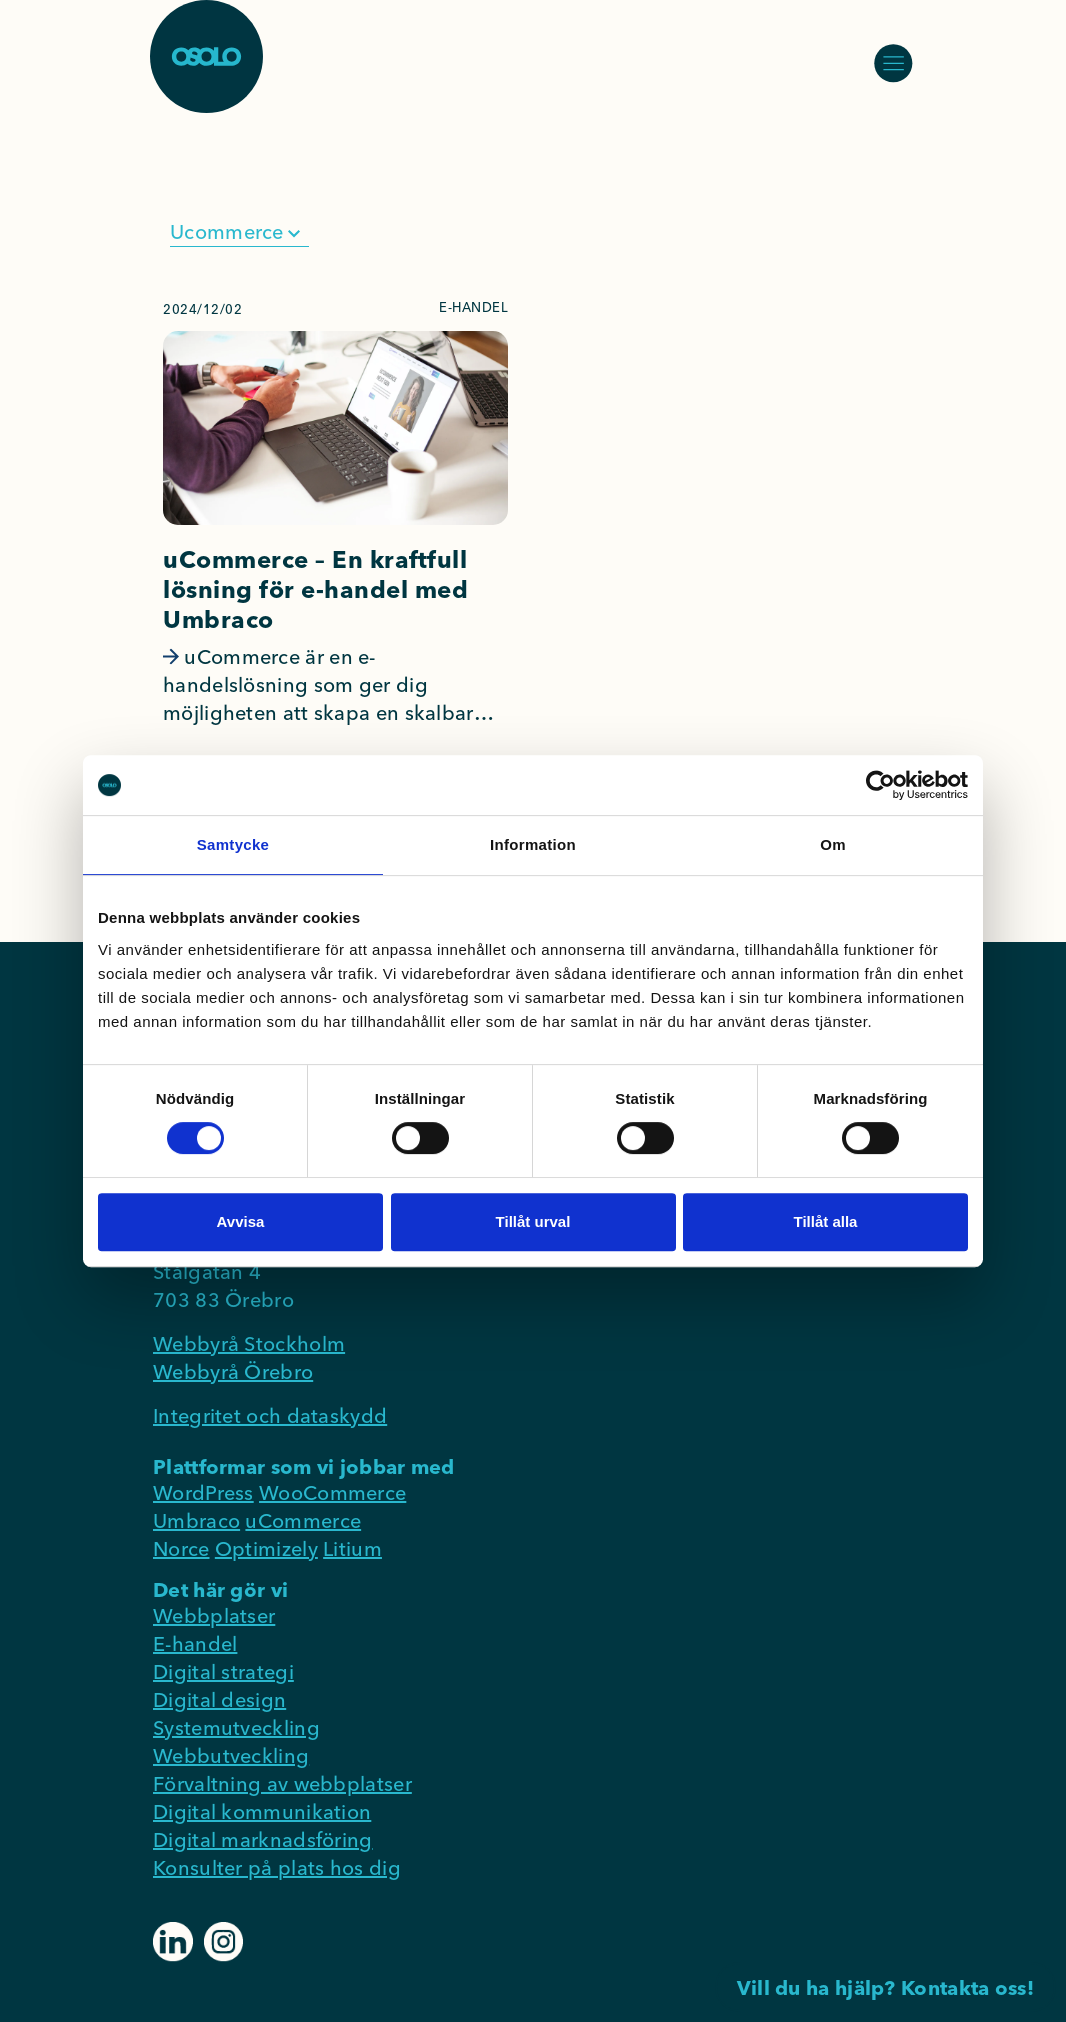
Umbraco (196, 1520)
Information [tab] (533, 844)
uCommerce (303, 1520)
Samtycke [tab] (233, 844)
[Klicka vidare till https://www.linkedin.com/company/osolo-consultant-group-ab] (175, 1939)
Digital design (219, 1699)
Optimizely (266, 1548)
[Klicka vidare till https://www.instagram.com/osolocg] (223, 1939)
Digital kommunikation (262, 1811)
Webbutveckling (231, 1755)
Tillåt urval (533, 1221)
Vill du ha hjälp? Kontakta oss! (885, 1987)
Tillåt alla (826, 1221)
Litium (352, 1548)
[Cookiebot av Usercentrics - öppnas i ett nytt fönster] (880, 785)
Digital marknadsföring (263, 1839)
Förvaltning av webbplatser (282, 1783)
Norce (181, 1548)
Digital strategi (223, 1671)
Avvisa (241, 1221)
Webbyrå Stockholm (249, 1343)
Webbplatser (214, 1615)
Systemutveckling (236, 1727)
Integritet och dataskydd (270, 1415)
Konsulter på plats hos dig (277, 1867)
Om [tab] (833, 844)
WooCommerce (332, 1492)
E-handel (195, 1643)
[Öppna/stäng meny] (893, 63)
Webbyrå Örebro (233, 1371)
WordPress (203, 1492)
